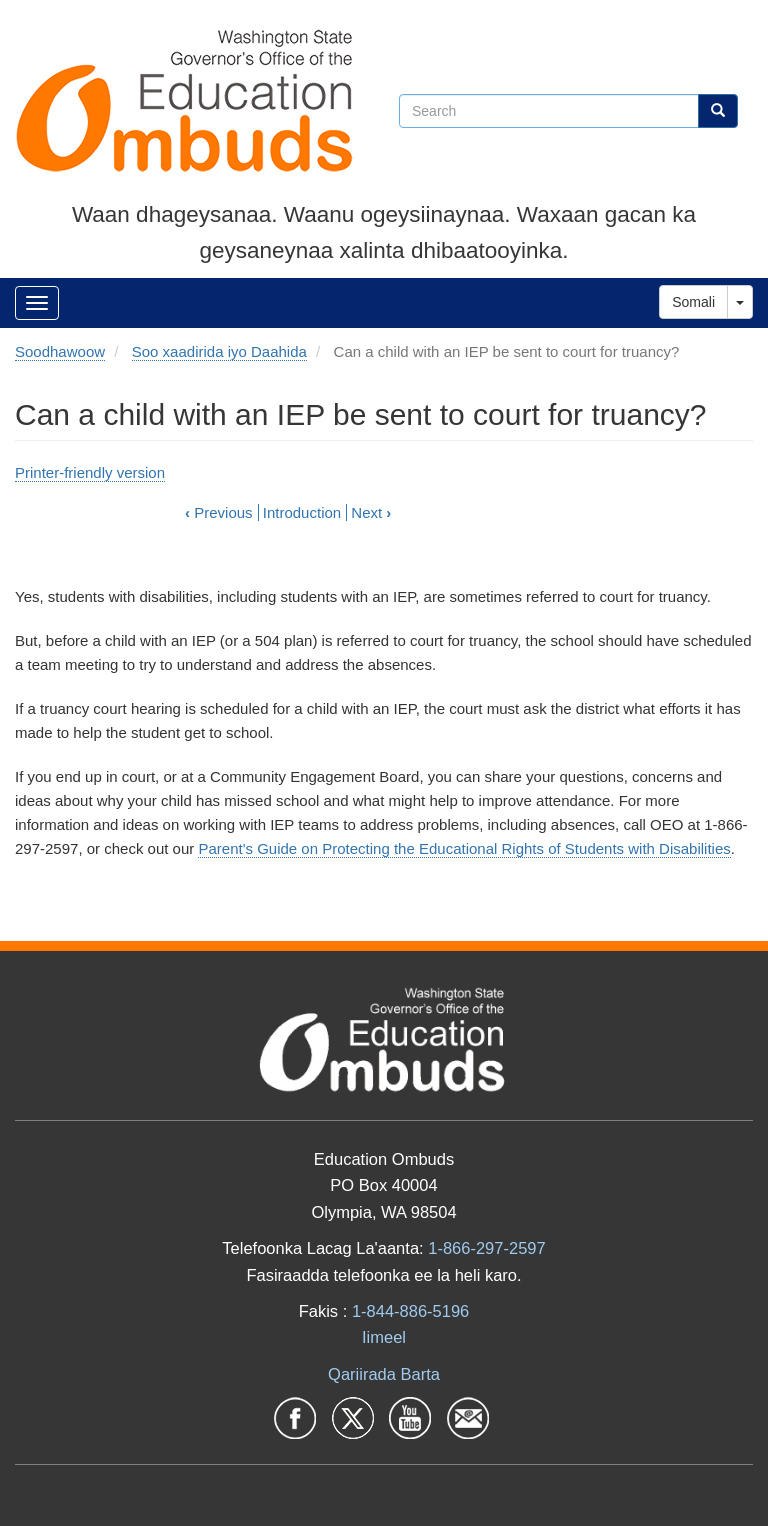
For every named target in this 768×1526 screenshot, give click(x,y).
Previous (219, 512)
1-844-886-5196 (410, 1311)
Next (371, 512)
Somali (693, 302)
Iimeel (384, 1337)
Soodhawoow (60, 351)
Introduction (302, 512)
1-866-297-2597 (486, 1248)
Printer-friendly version (90, 472)
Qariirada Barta (384, 1374)
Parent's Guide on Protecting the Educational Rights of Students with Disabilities (464, 848)
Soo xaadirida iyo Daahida (219, 351)
